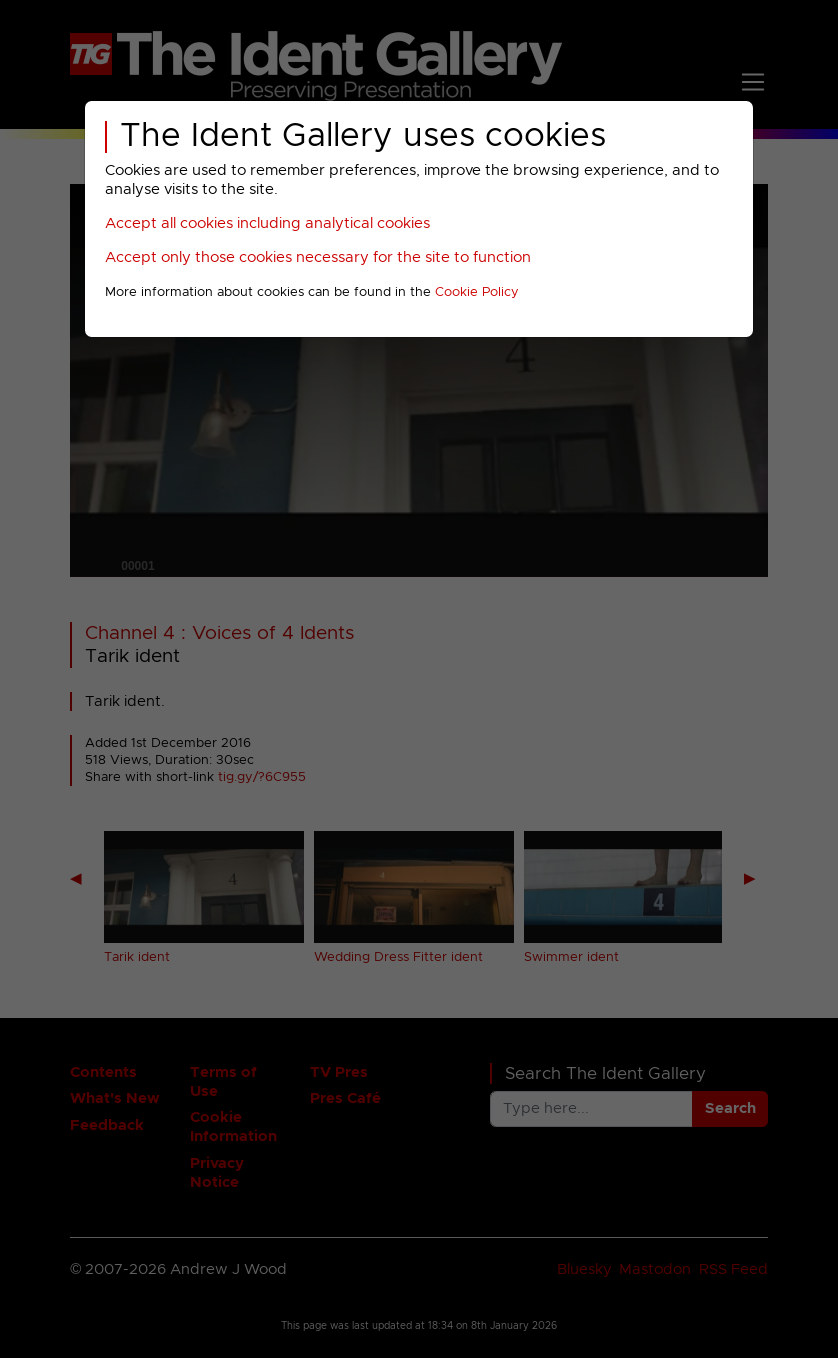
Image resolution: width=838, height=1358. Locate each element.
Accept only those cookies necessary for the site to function (318, 257)
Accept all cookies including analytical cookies (267, 223)
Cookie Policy (477, 292)
